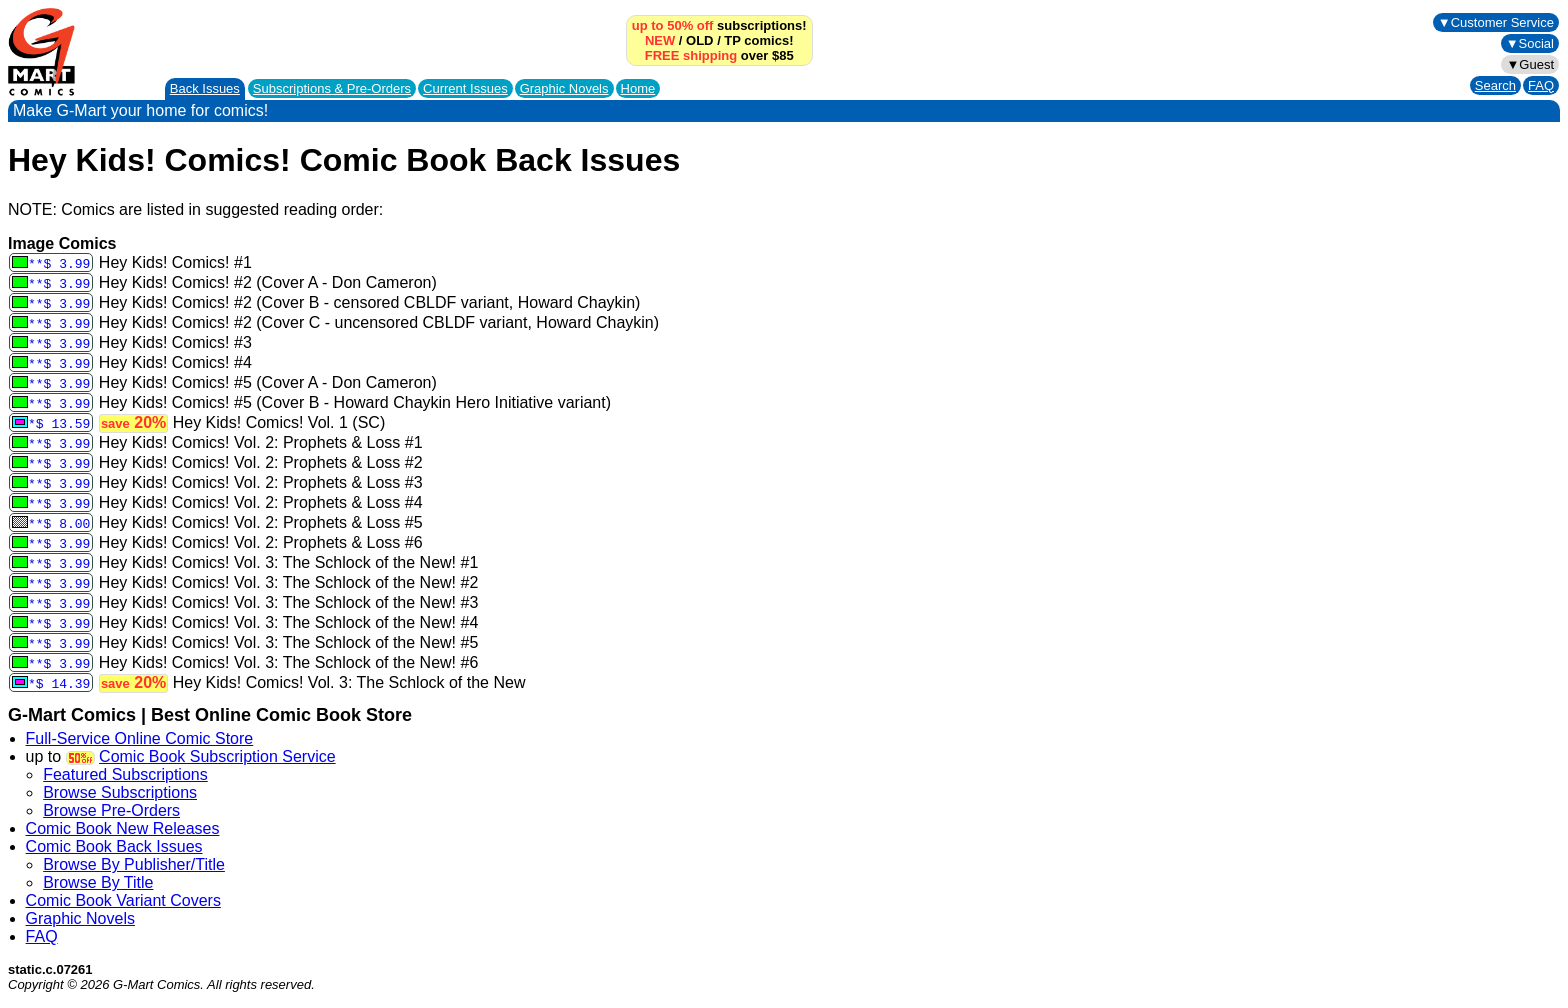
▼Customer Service (1496, 22)
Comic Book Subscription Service (217, 756)
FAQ (1541, 85)
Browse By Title (98, 882)
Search (1495, 85)
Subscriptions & (332, 88)
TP (732, 40)
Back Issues (205, 88)
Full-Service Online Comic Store (140, 738)
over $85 (719, 55)
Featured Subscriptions (125, 774)
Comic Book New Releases (123, 828)
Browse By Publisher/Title (134, 864)
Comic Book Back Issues (114, 846)
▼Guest (1530, 64)
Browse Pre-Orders (111, 810)
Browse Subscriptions (120, 792)
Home (638, 88)
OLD (699, 40)
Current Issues (465, 88)
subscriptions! (719, 25)
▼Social (1530, 43)
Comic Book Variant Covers (123, 900)
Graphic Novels (564, 88)
